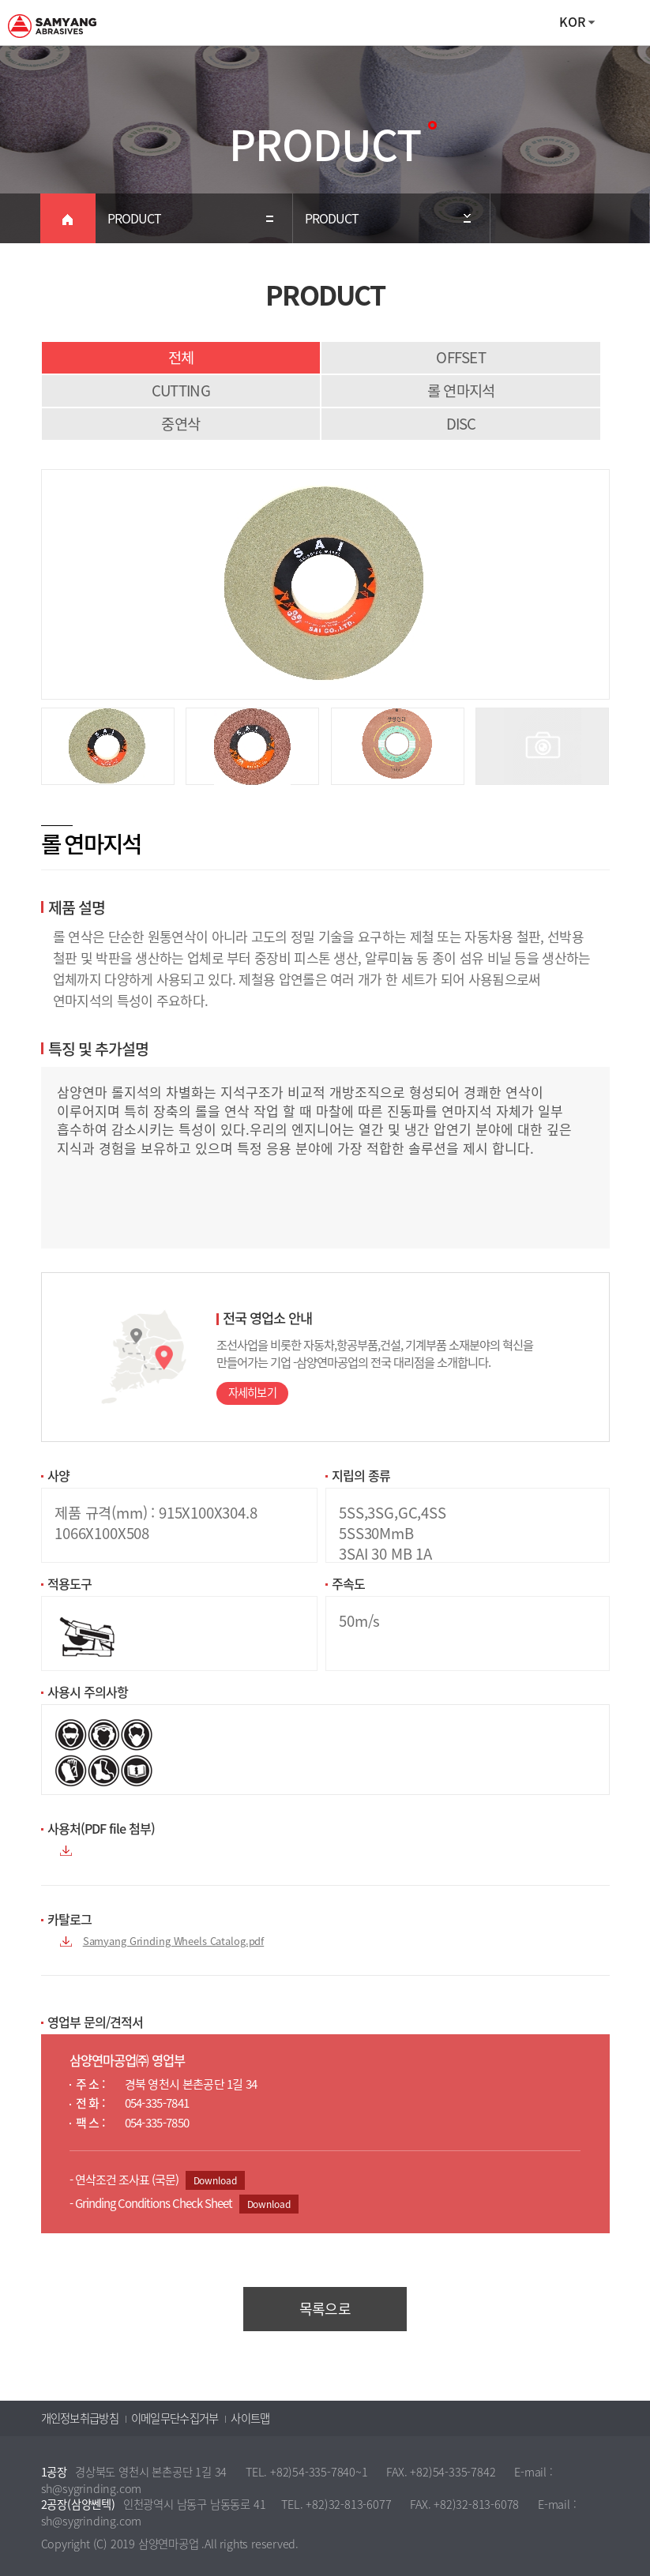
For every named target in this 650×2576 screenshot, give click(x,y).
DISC (461, 423)
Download (215, 2180)
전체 (181, 357)
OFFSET (461, 357)
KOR (572, 21)
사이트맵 (250, 2418)
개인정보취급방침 (79, 2418)
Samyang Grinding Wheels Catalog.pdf (173, 1940)
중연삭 (180, 423)
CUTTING (181, 390)
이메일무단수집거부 (175, 2418)
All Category (622, 23)
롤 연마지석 (461, 390)
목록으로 (325, 2308)
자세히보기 (252, 1392)
